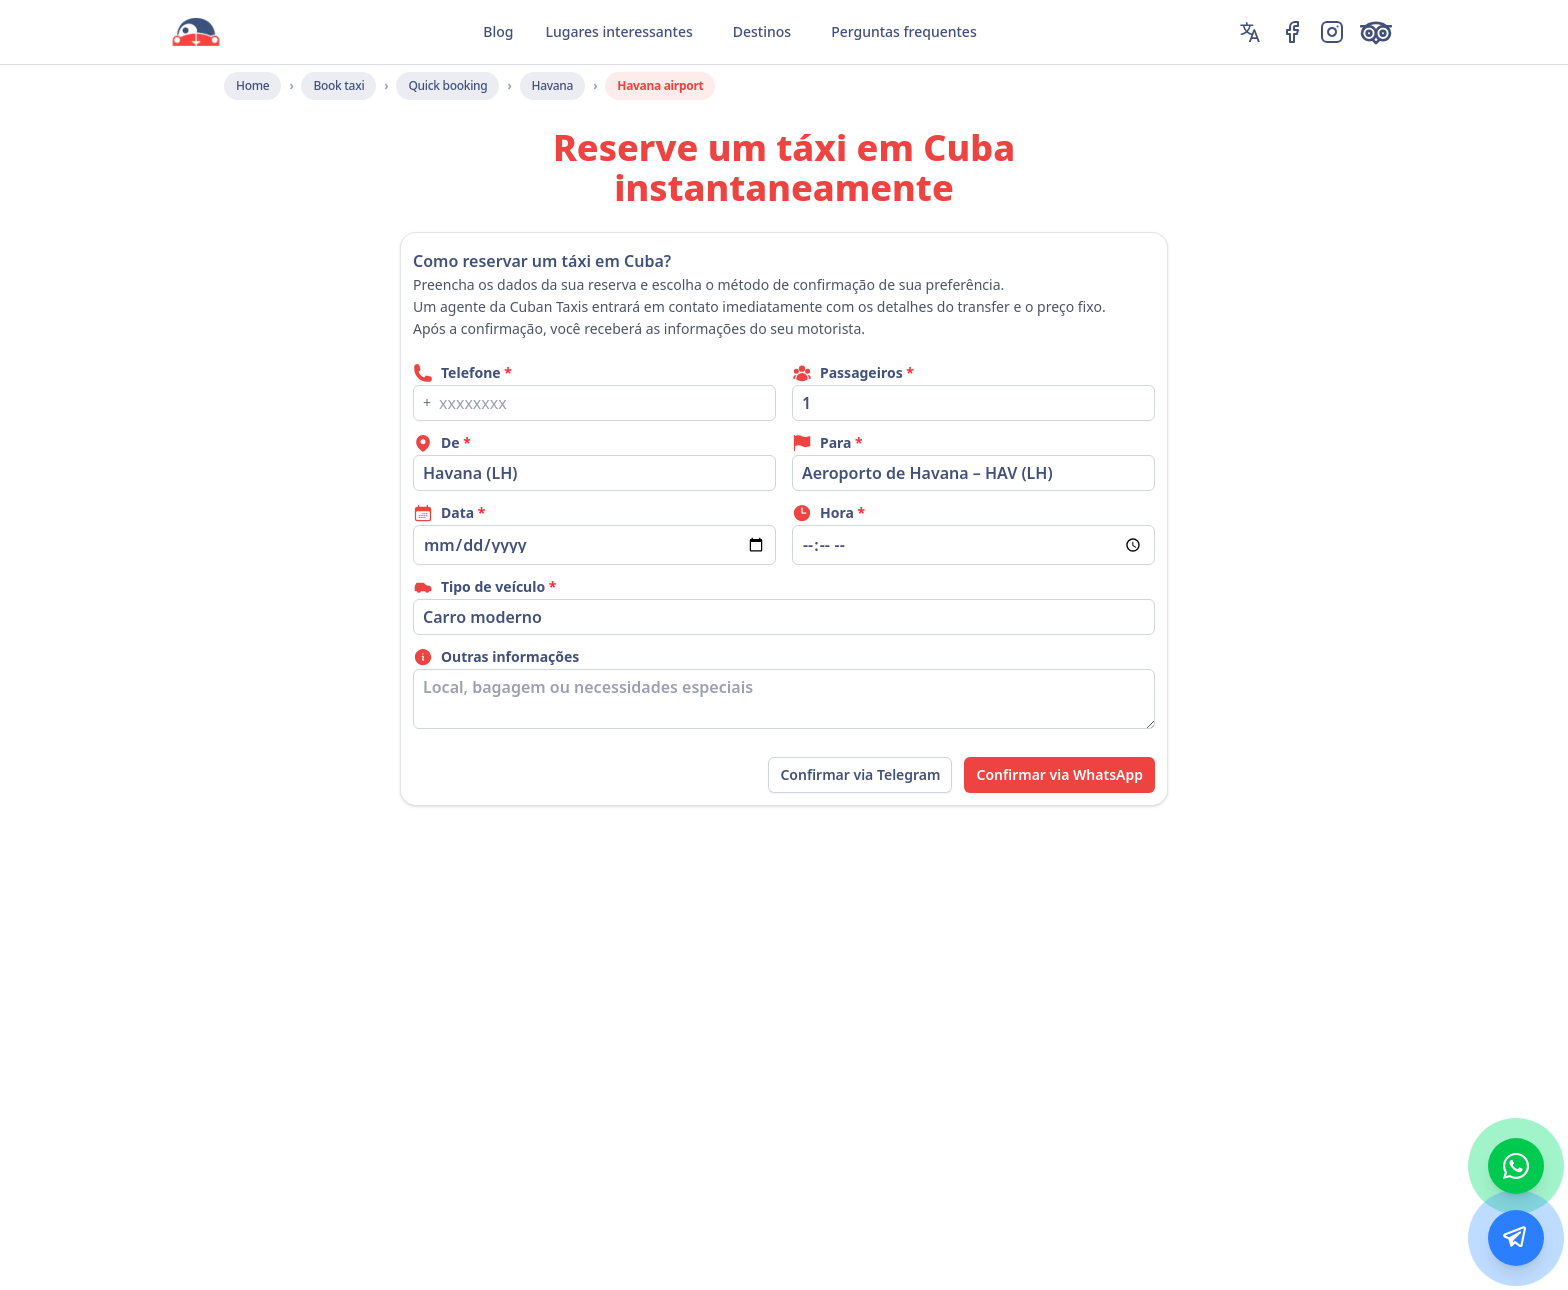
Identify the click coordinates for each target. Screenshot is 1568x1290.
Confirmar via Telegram (860, 774)
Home (252, 85)
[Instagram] (1332, 32)
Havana (553, 85)
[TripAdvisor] (1380, 32)
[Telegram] (1516, 1238)
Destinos (762, 31)
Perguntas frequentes (904, 31)
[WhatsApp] (1516, 1166)
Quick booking (447, 85)
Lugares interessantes (618, 31)
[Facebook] (1292, 32)
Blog (498, 31)
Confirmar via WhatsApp (1059, 774)
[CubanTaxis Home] (196, 32)
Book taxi (338, 85)
